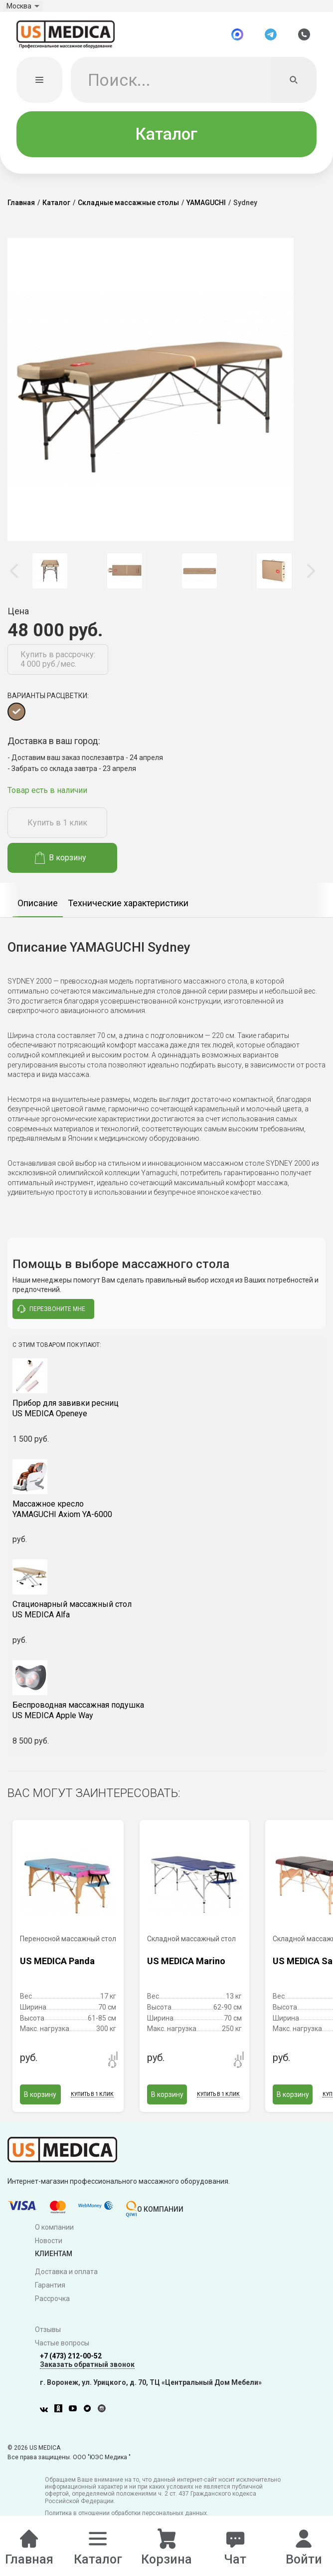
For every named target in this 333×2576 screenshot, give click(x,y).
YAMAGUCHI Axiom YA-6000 (166, 1519)
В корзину (60, 868)
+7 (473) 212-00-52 (71, 2365)
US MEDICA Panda (57, 1970)
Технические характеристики (128, 913)
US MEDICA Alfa (166, 1619)
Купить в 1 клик (57, 832)
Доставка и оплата (66, 2282)
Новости (48, 2250)
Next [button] (311, 580)
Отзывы (48, 2339)
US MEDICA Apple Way (166, 1720)
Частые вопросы (62, 2352)
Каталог (166, 143)
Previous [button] (15, 580)
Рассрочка (52, 2308)
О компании (54, 2237)
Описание (37, 913)
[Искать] (294, 90)
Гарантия (50, 2295)
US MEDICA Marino (186, 1970)
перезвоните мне (51, 1318)
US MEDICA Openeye (166, 1418)
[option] (49, 580)
